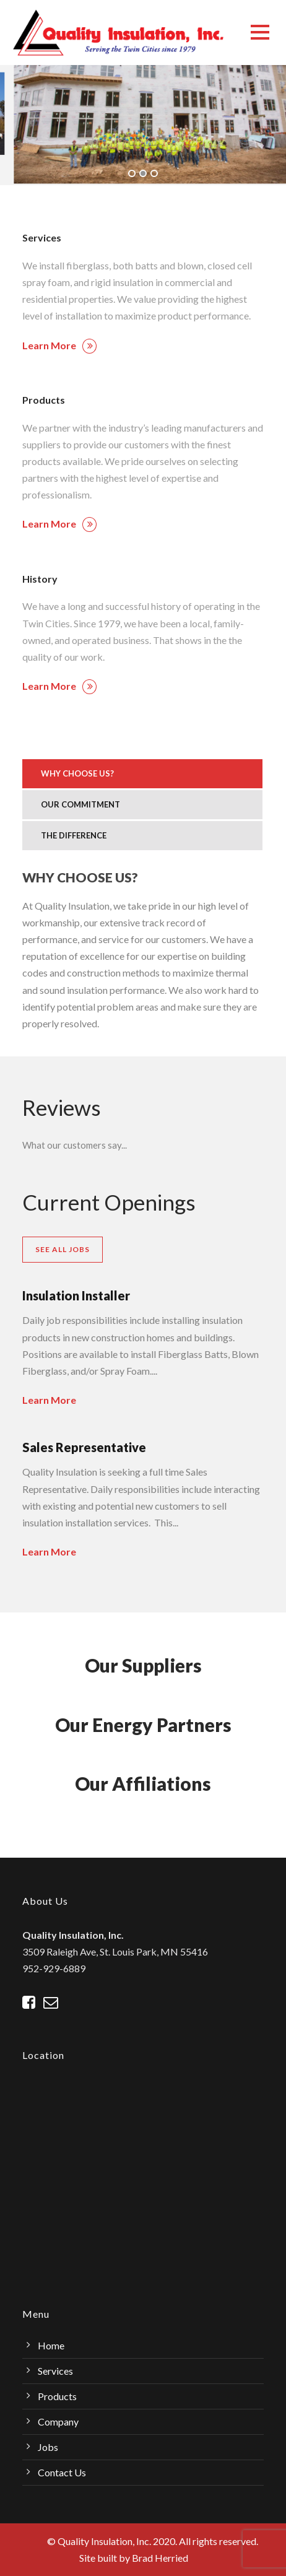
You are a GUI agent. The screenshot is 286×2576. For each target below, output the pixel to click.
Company (58, 2421)
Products (57, 2396)
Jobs (48, 2447)
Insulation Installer (76, 1295)
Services (55, 2371)
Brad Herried (160, 2558)
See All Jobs (62, 1249)
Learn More (59, 345)
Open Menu (259, 32)
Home (51, 2345)
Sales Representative (84, 1447)
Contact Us (62, 2472)
